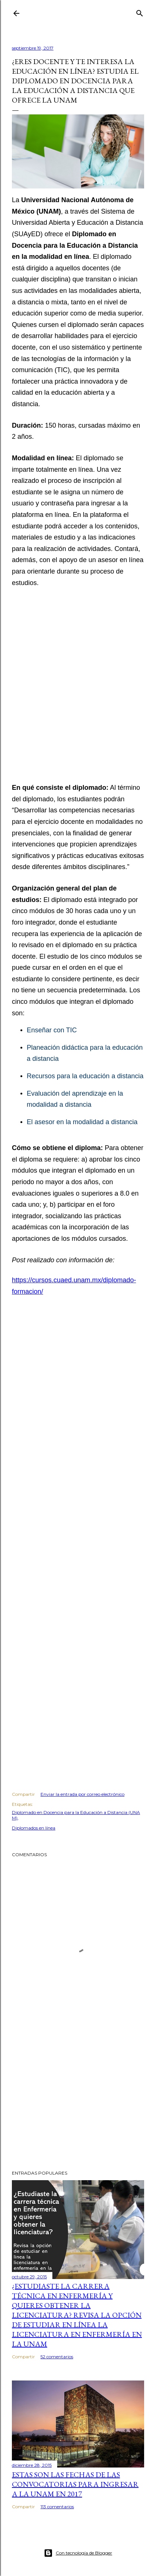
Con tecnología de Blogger (78, 2553)
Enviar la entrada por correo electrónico (82, 1794)
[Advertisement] (78, 690)
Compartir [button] (23, 1794)
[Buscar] (139, 11)
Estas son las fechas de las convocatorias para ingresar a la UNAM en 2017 (75, 2484)
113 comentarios (57, 2506)
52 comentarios (56, 2356)
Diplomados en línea (33, 1828)
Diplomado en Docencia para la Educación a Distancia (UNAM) (76, 1815)
